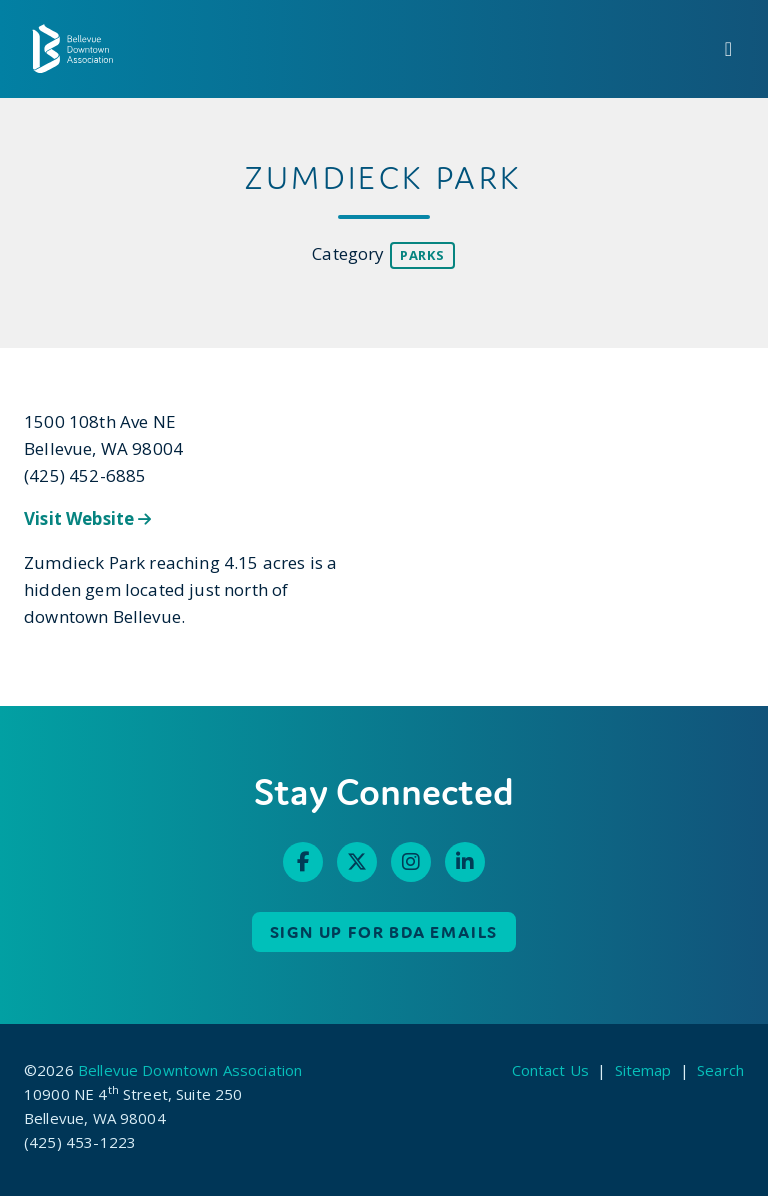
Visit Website (88, 518)
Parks (422, 255)
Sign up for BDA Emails (384, 932)
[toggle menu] (728, 49)
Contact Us (551, 1070)
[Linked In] (465, 862)
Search (720, 1070)
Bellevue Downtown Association (190, 1070)
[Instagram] (411, 862)
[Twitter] (357, 862)
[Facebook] (303, 862)
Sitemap (643, 1070)
